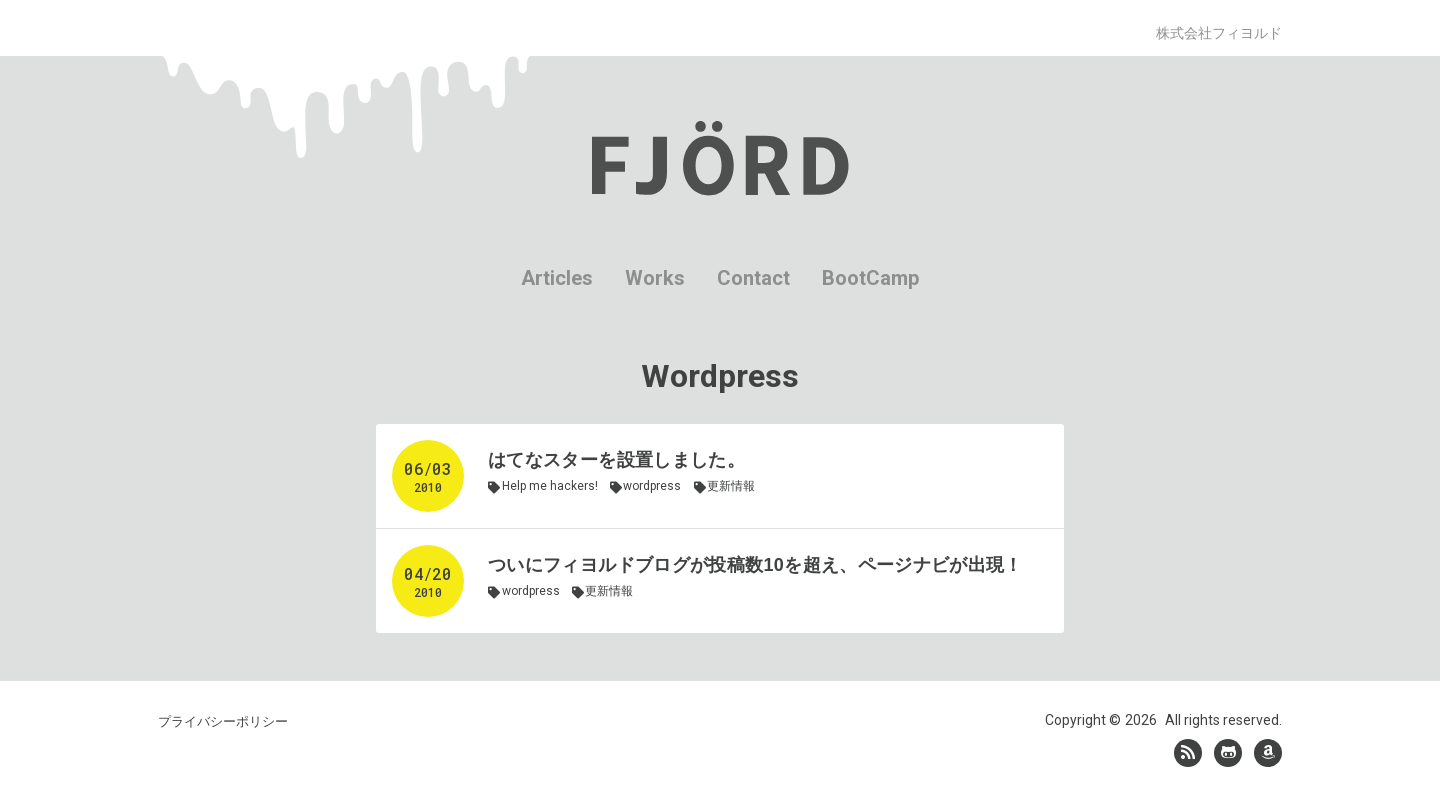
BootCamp (870, 278)
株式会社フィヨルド (1219, 33)
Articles (557, 278)
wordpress (652, 486)
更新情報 (731, 486)
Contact (753, 278)
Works (655, 278)
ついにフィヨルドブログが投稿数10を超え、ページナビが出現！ (755, 565)
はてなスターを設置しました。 (616, 460)
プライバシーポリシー (223, 721)
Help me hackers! (550, 486)
